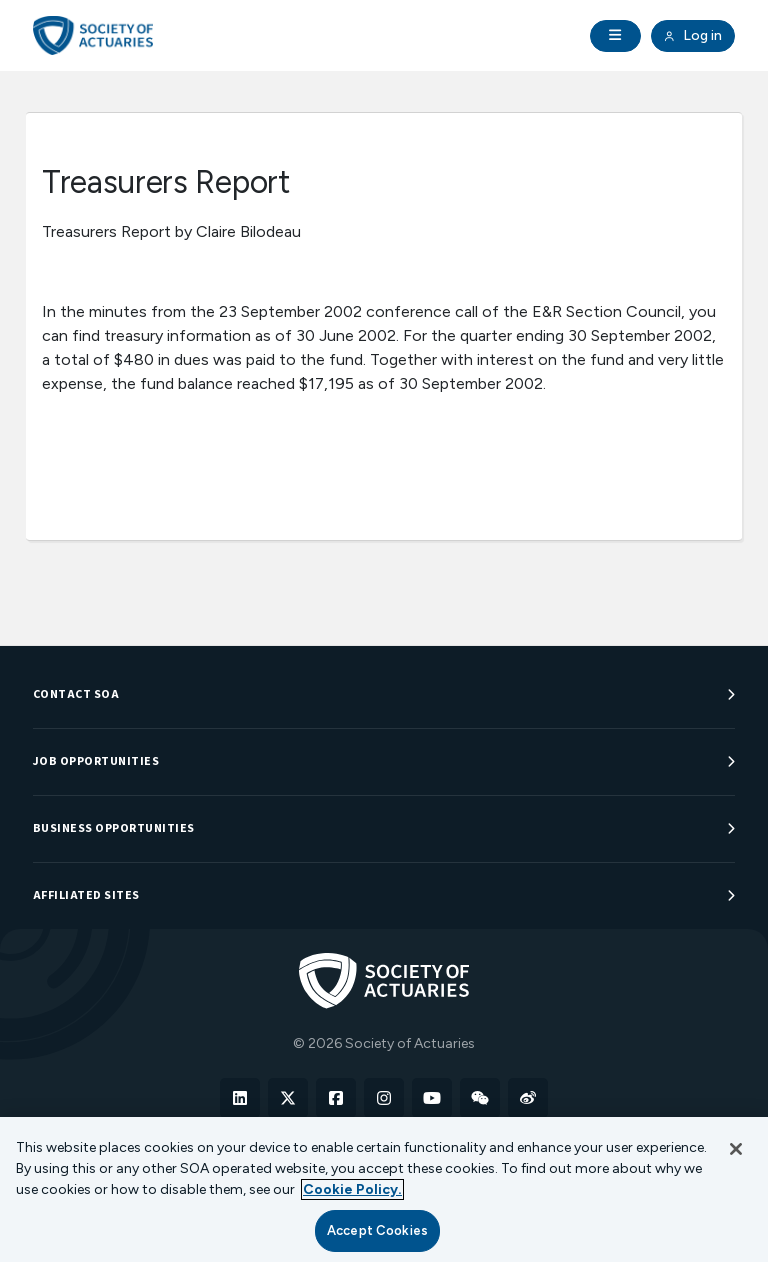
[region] (384, 1189)
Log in (693, 36)
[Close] (736, 1149)
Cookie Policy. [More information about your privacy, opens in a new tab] (352, 1189)
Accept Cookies (377, 1230)
